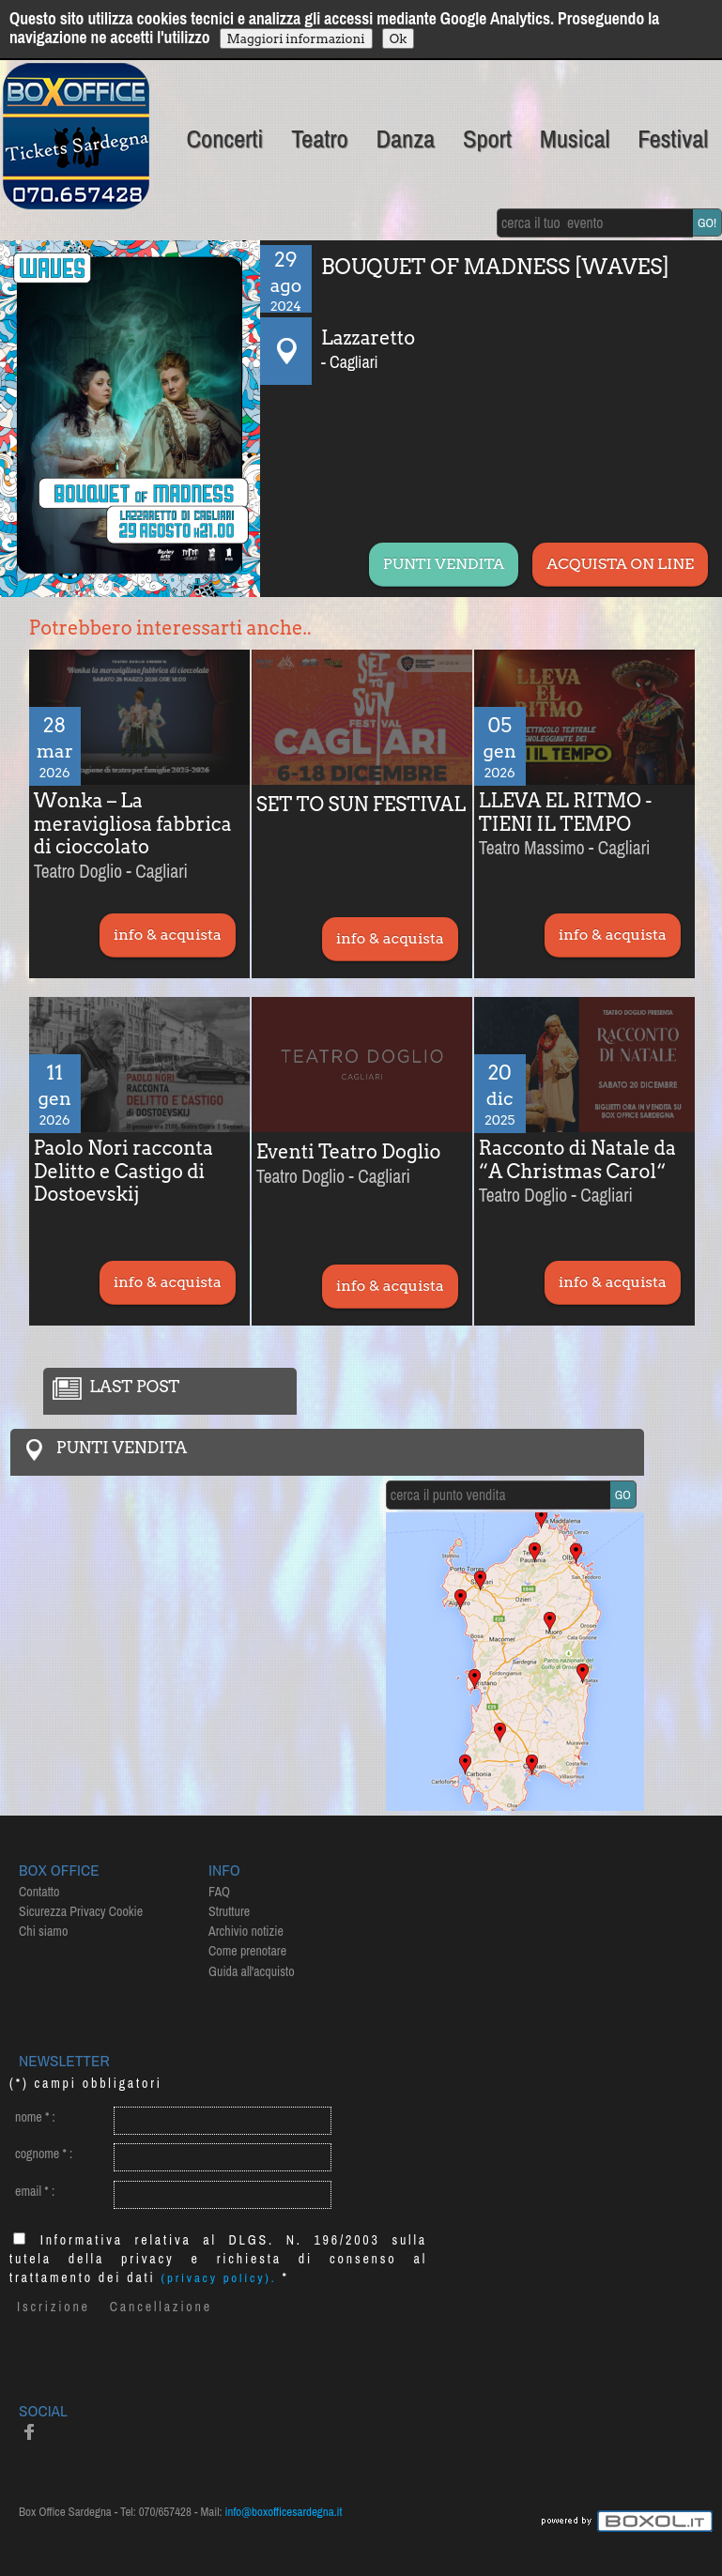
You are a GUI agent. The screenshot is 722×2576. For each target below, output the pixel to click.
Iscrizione (53, 2306)
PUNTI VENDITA (443, 564)
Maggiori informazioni (296, 38)
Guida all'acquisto (251, 1971)
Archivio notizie (246, 1931)
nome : (35, 2116)
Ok (398, 38)
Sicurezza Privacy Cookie (81, 1911)
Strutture (229, 1911)
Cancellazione (161, 2306)
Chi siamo (43, 1931)
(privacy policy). (219, 2278)
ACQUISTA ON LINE (620, 564)
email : (34, 2191)
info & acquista (168, 934)
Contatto (39, 1891)
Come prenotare (247, 1950)
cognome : (43, 2153)
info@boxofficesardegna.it (284, 2512)
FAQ (219, 1891)
